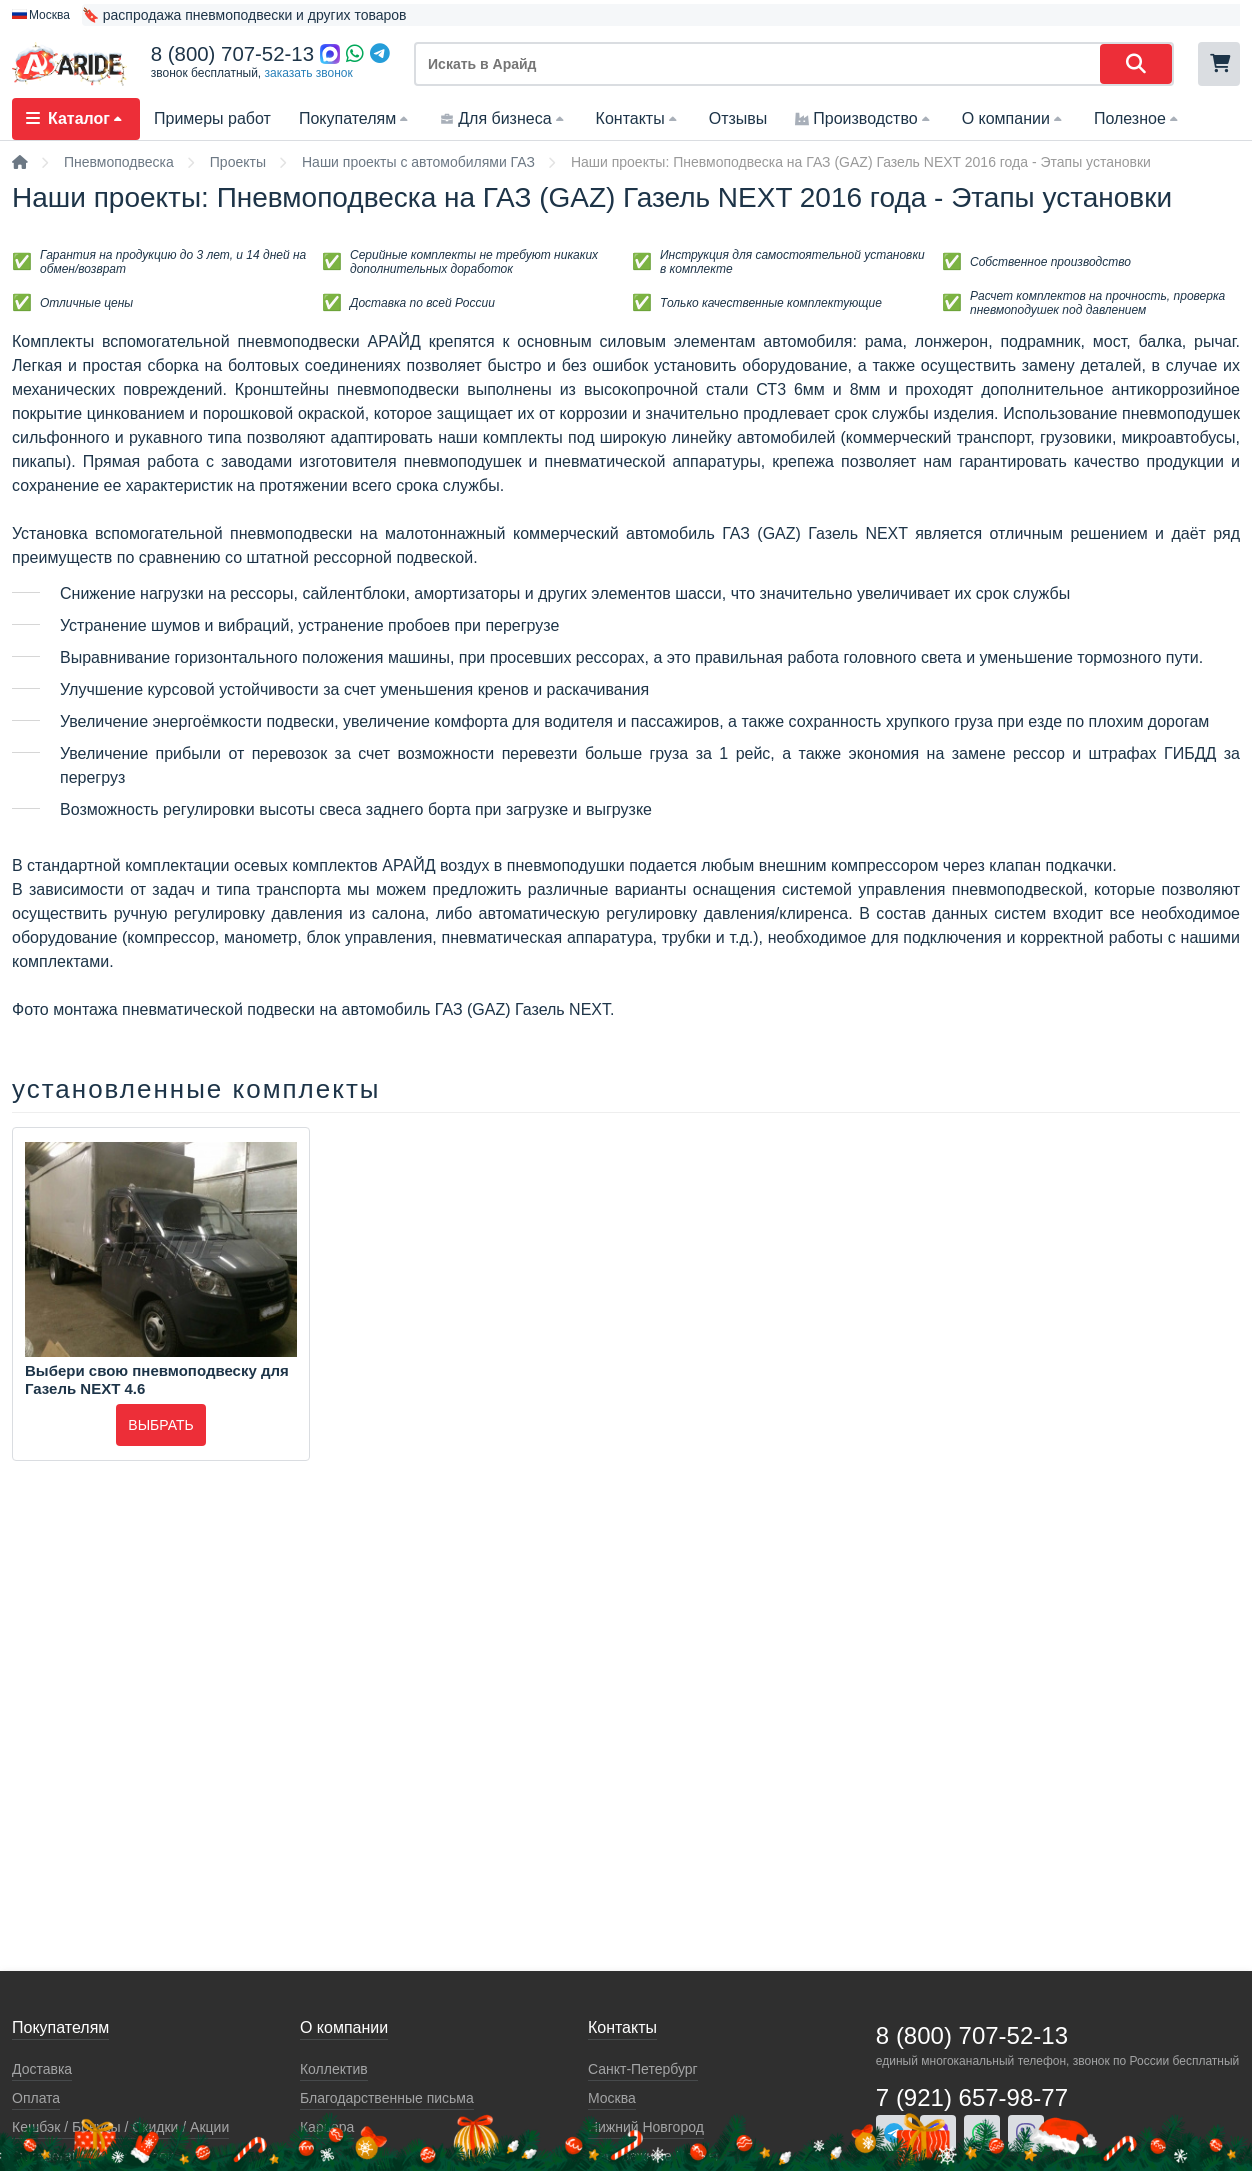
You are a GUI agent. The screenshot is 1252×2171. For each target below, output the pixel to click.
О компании (1014, 118)
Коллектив (334, 2069)
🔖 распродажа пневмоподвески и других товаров (244, 15)
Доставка (42, 2069)
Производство (864, 118)
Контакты (638, 118)
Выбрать (160, 1425)
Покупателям (355, 118)
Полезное (1138, 118)
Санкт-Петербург (643, 2069)
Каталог (76, 118)
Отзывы (738, 118)
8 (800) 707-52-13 (232, 54)
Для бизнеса (503, 118)
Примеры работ (212, 118)
